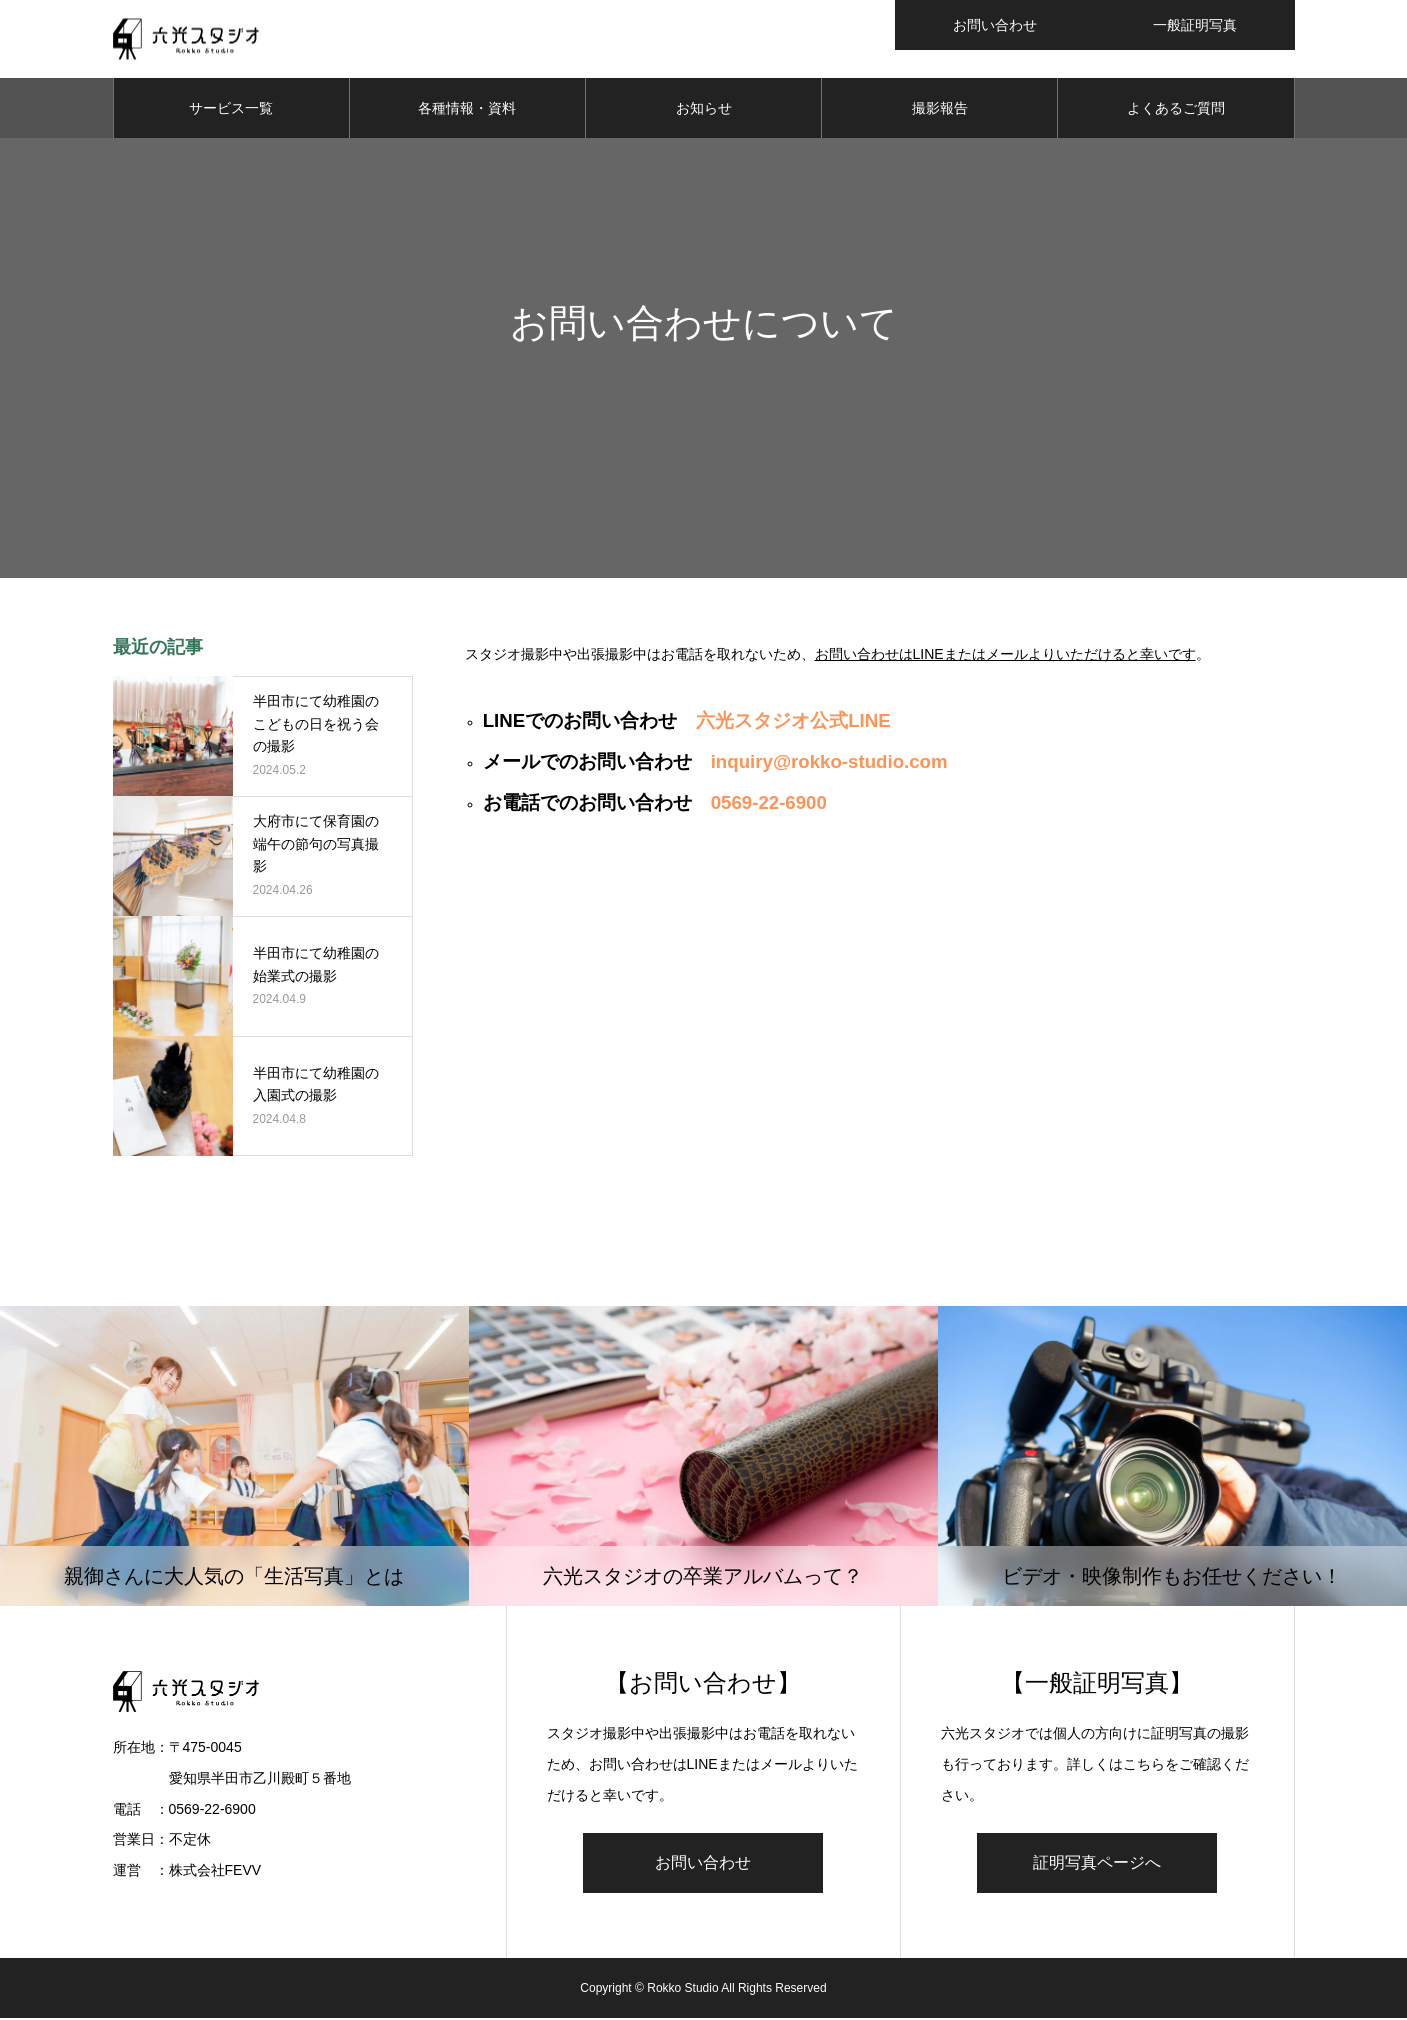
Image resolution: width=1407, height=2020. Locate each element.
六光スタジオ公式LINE (793, 722)
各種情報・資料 (467, 110)
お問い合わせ (703, 1864)
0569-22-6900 (769, 804)
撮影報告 (940, 110)
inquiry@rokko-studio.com (829, 763)
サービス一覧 (231, 110)
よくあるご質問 (1176, 110)
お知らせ (704, 110)
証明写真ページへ (1097, 1864)
